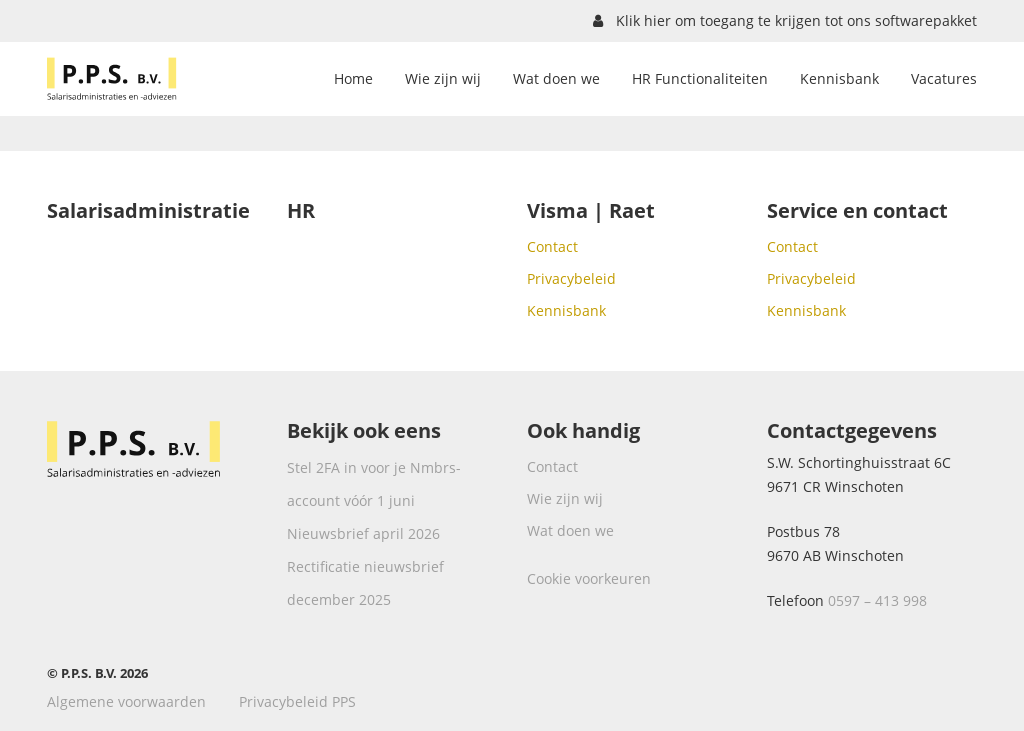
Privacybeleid (571, 278)
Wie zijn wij (443, 78)
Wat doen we (556, 78)
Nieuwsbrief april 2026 (363, 533)
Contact (552, 246)
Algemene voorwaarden (126, 701)
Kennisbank (839, 78)
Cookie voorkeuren (589, 578)
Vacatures (944, 78)
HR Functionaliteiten (700, 78)
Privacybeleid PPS (297, 701)
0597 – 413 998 (877, 600)
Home (353, 78)
